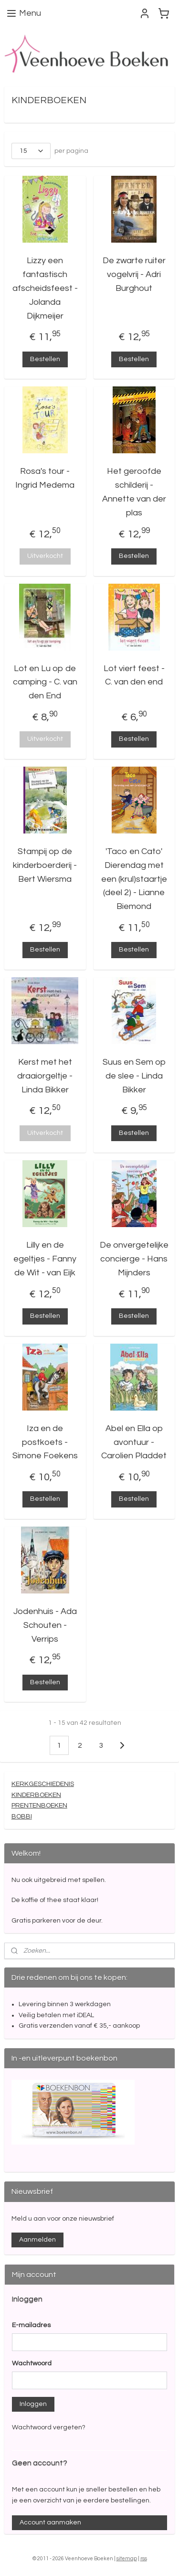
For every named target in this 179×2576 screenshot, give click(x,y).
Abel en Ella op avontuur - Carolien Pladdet (134, 1441)
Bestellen (45, 358)
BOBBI (21, 1816)
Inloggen (33, 2404)
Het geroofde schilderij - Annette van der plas (134, 492)
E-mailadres (31, 2325)
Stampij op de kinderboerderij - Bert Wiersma (45, 865)
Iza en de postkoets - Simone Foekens (45, 1441)
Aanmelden (37, 2239)
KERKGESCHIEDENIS (42, 1784)
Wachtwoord (32, 2363)
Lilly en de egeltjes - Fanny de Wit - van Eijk (44, 1258)
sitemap (126, 2558)
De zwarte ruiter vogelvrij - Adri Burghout (134, 274)
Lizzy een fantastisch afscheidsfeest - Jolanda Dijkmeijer (45, 288)
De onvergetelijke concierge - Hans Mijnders (134, 1258)
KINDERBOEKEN (36, 1794)
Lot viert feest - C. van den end (134, 674)
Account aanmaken (50, 2522)
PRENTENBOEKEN (39, 1805)
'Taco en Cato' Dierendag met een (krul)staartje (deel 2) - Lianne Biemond (134, 879)
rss (143, 2558)
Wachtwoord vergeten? (48, 2427)
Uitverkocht (45, 556)
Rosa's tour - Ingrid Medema (44, 478)
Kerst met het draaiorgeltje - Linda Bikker (45, 1076)
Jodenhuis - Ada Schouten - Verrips (45, 1625)
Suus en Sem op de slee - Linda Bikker (134, 1076)
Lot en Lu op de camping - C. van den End (45, 681)
